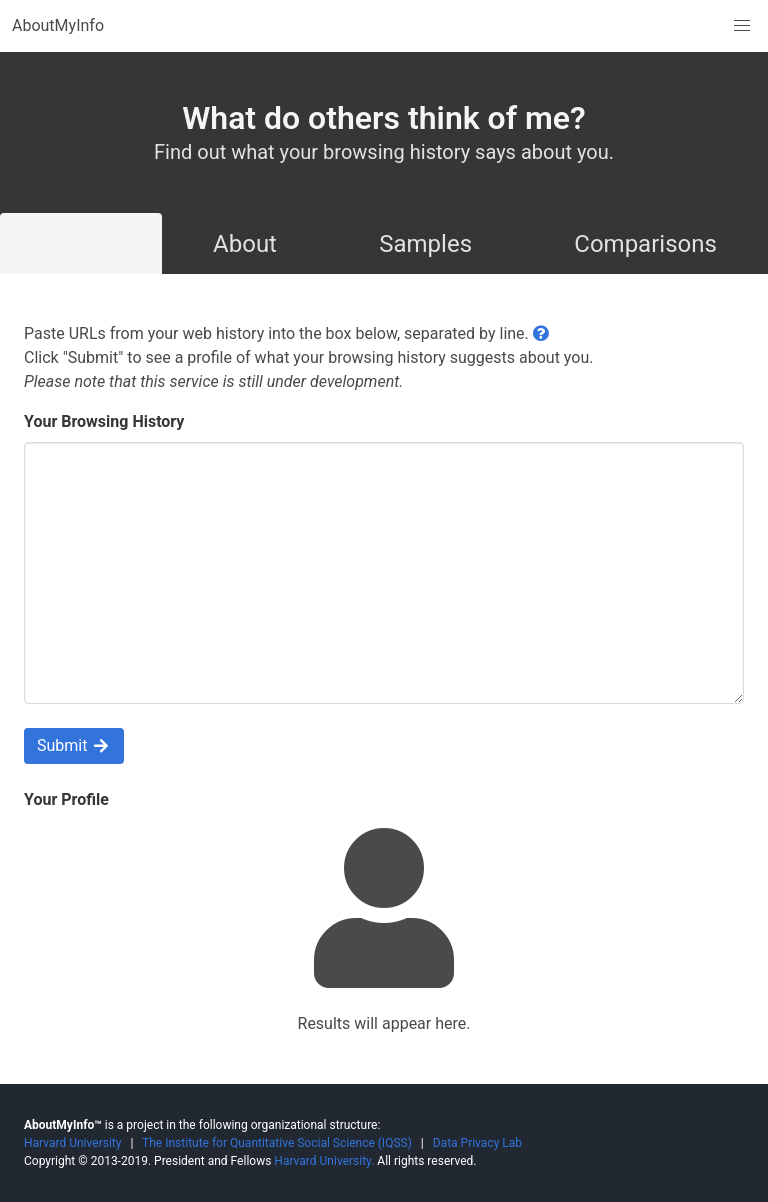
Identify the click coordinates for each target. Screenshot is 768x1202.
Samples (425, 244)
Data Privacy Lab (477, 1143)
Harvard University (72, 1143)
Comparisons (645, 244)
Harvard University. (324, 1161)
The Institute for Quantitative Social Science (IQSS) (277, 1143)
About (245, 244)
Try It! (81, 244)
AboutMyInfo (58, 25)
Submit (74, 745)
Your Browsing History (104, 421)
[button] (742, 26)
